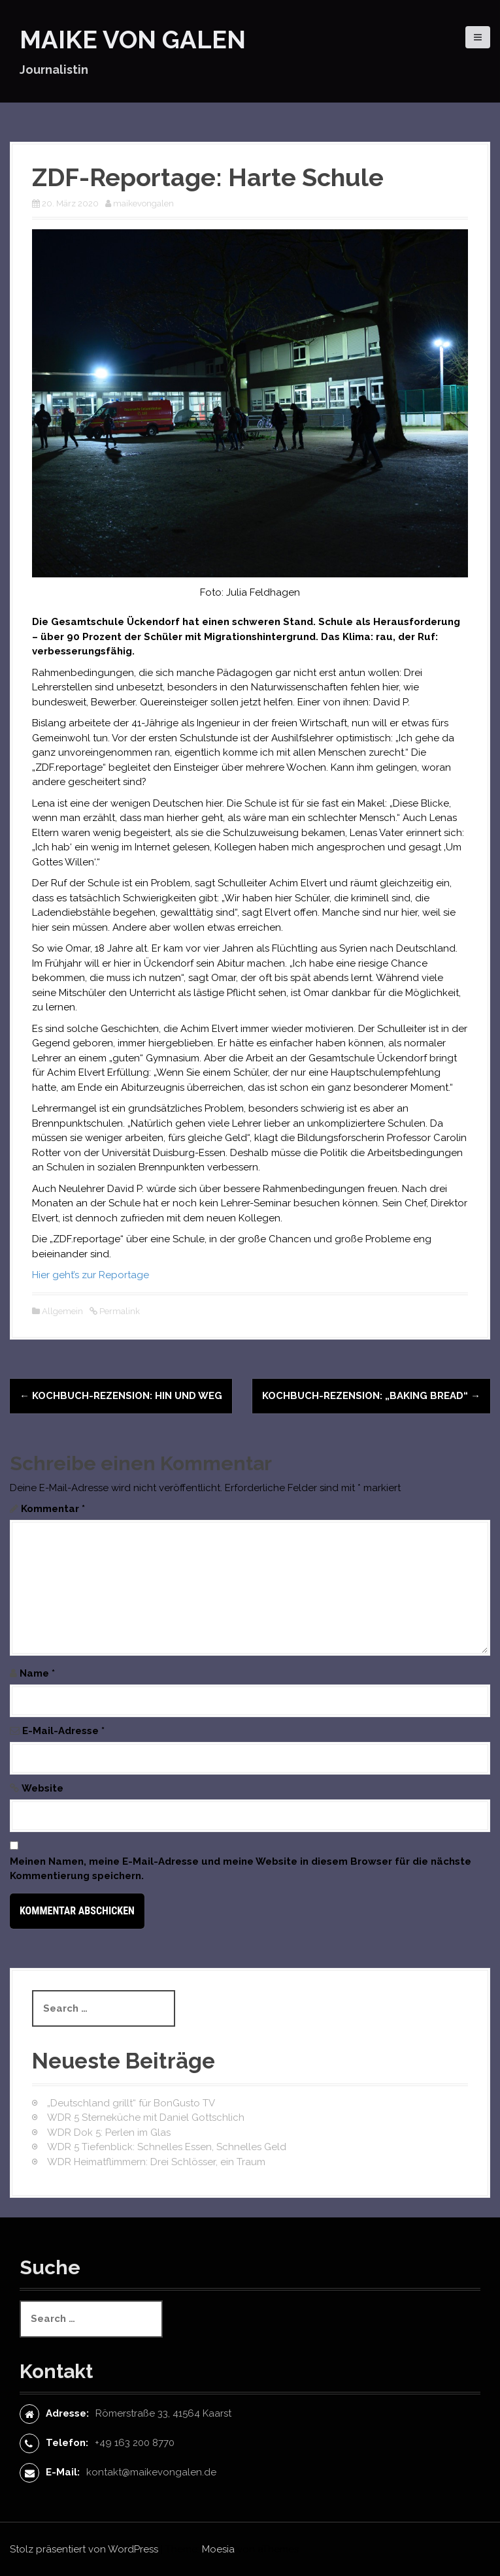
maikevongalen (143, 203)
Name (37, 1673)
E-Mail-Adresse (63, 1731)
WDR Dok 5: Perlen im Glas (109, 2132)
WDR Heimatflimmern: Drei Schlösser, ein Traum (156, 2162)
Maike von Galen (133, 39)
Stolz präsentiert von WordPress (84, 2549)
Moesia (218, 2549)
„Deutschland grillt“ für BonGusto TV (131, 2103)
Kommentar (53, 1509)
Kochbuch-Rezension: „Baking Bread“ (371, 1396)
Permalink (118, 1311)
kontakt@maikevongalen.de (151, 2472)
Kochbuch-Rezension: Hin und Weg (121, 1396)
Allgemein (62, 1311)
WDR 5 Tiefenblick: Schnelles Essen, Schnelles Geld (166, 2147)
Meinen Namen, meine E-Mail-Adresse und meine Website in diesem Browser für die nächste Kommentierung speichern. (240, 1869)
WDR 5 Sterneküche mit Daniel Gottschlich (145, 2117)
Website (42, 1788)
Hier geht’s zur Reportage (90, 1275)
